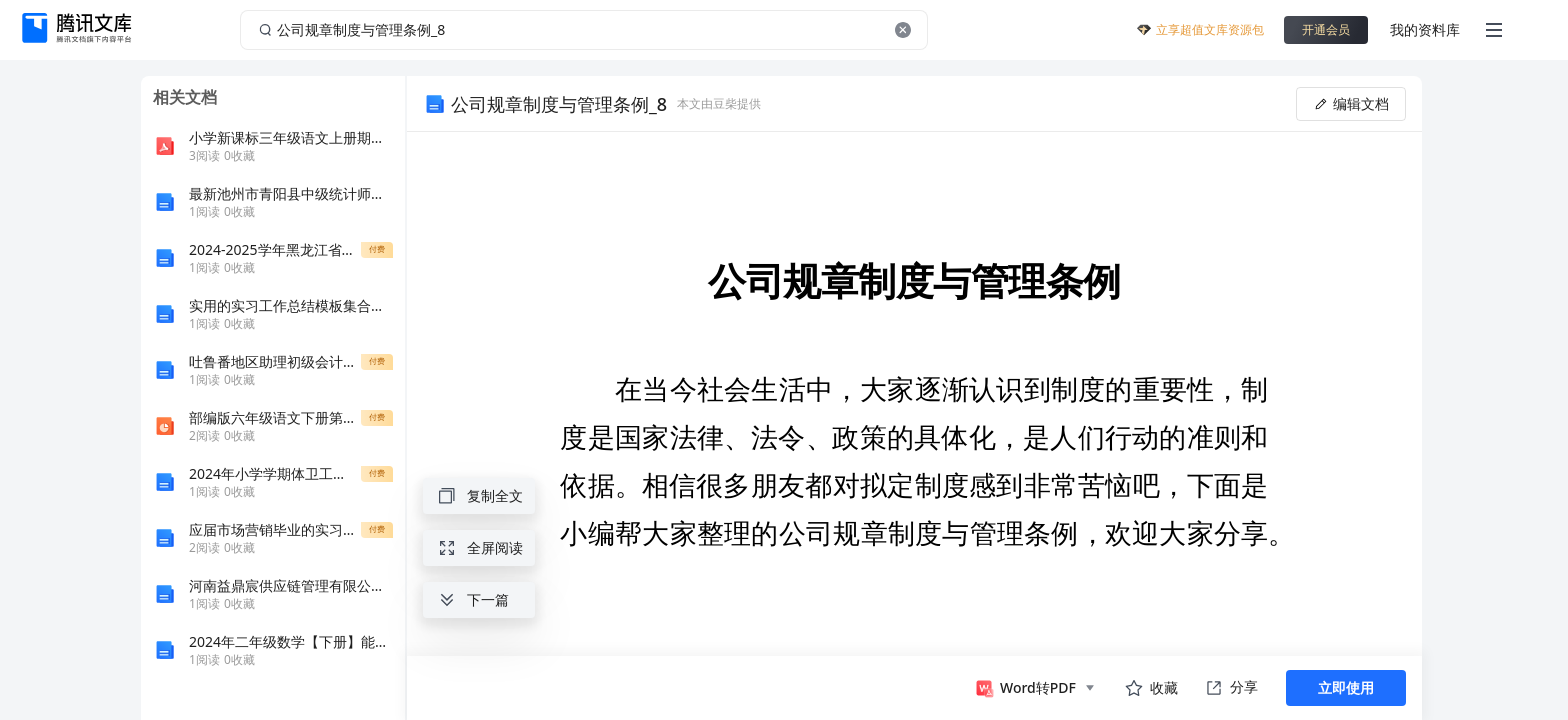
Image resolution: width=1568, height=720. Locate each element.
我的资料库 (1425, 29)
